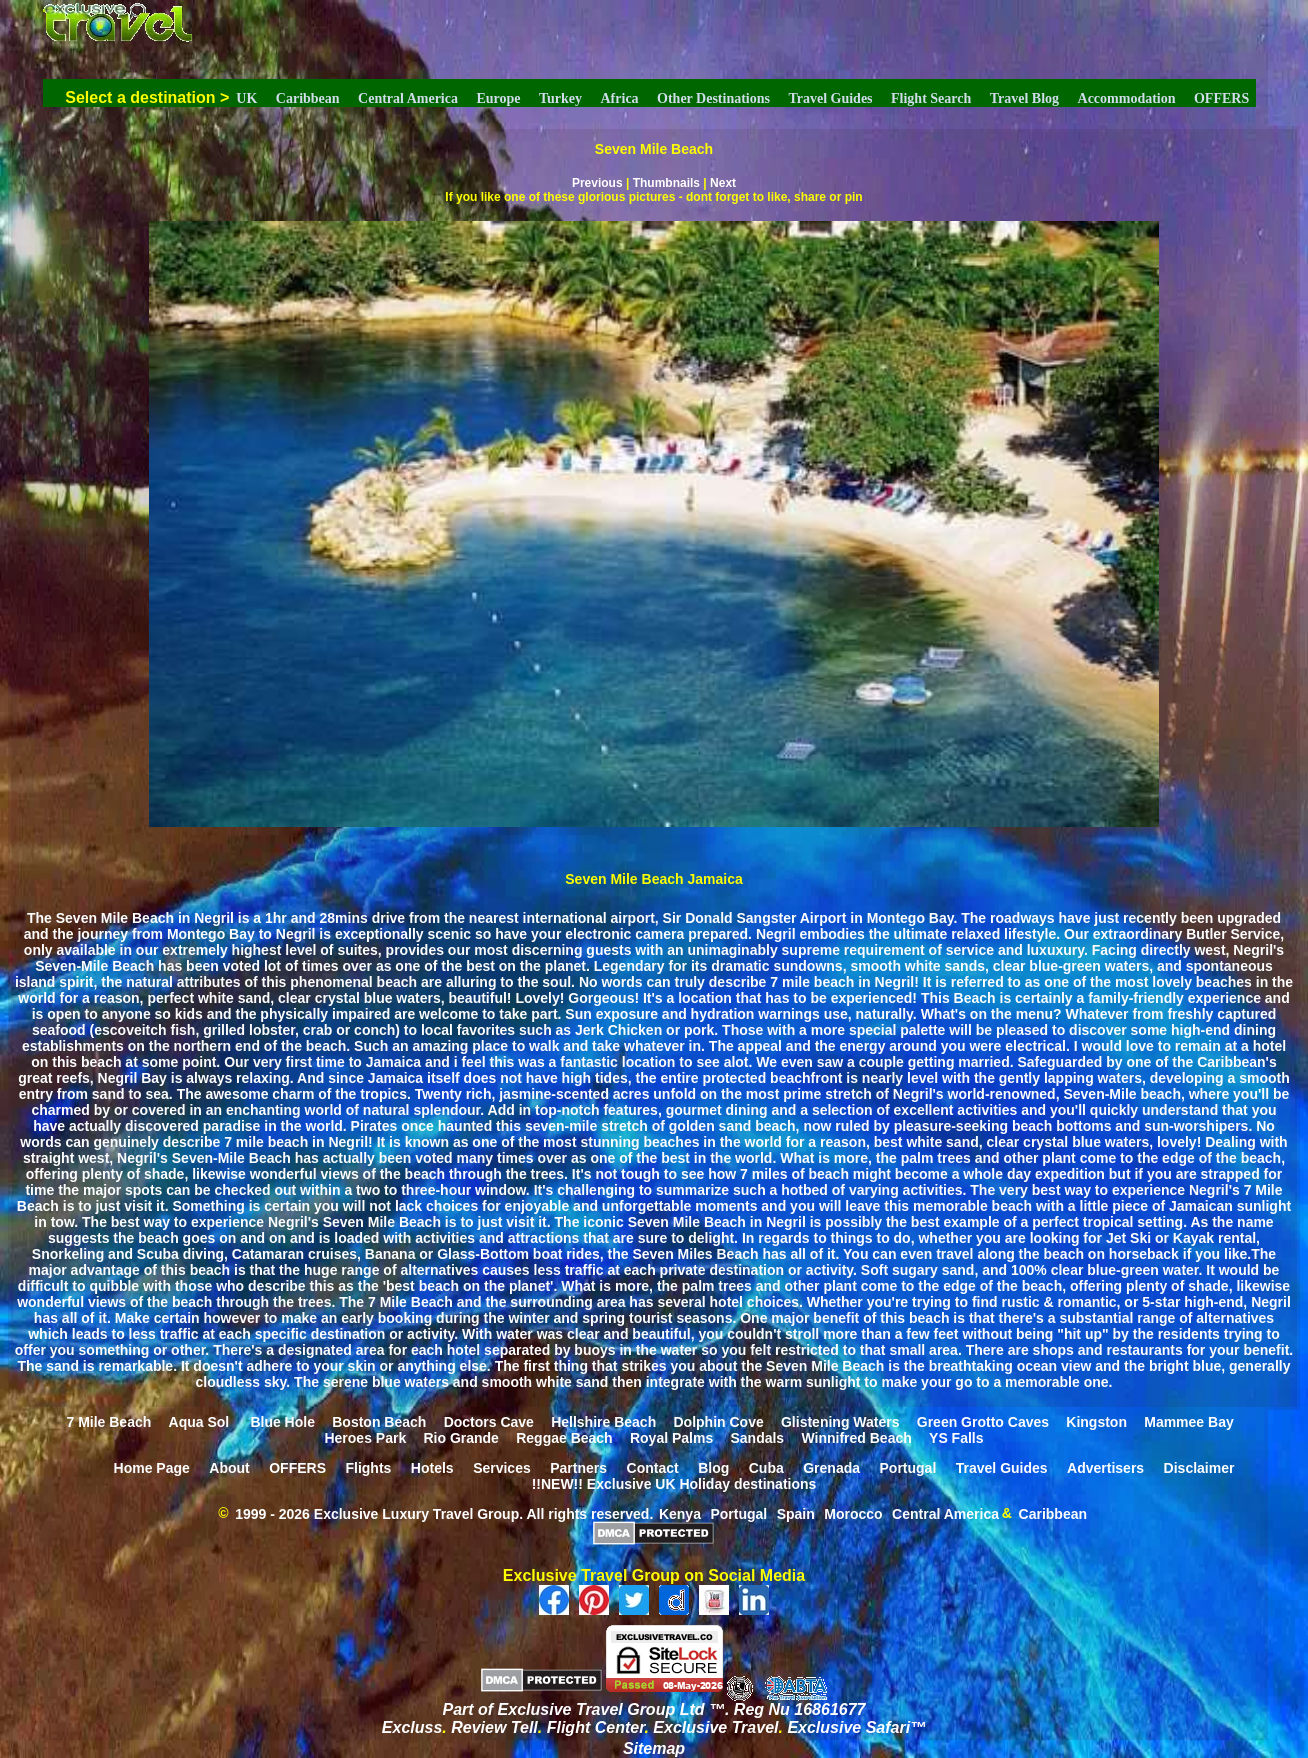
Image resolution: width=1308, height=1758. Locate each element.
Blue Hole (282, 1421)
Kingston (1096, 1421)
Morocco (853, 1513)
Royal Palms (671, 1437)
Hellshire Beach (603, 1421)
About (229, 1467)
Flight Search (931, 98)
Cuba (766, 1467)
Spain (796, 1513)
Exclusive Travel (715, 1727)
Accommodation (1127, 98)
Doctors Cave (489, 1421)
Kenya (680, 1513)
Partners (578, 1467)
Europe (498, 98)
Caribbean (308, 98)
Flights (368, 1467)
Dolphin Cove (718, 1421)
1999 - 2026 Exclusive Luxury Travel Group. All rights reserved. (444, 1513)
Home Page (152, 1467)
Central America (408, 98)
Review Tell (494, 1727)
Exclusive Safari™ (856, 1727)
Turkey (560, 98)
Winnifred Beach (856, 1437)
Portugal (908, 1467)
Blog (713, 1467)
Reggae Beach (564, 1437)
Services (502, 1467)
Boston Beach (379, 1421)
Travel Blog (1024, 98)
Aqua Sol (201, 1421)
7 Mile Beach (108, 1421)
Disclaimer (1199, 1467)
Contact (653, 1467)
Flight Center (596, 1727)
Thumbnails (666, 183)
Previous (597, 183)
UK (246, 98)
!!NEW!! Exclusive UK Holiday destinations (674, 1483)
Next (723, 183)
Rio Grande (460, 1437)
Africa (620, 98)
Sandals (757, 1437)
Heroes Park (365, 1437)
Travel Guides (830, 98)
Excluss (412, 1727)
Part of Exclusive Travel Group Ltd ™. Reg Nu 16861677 (654, 1709)
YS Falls (956, 1437)
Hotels (432, 1467)
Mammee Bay (1189, 1421)
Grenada (831, 1467)
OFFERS (1221, 98)
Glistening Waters (840, 1421)
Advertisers (1105, 1467)
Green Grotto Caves (983, 1421)
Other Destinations (713, 98)
